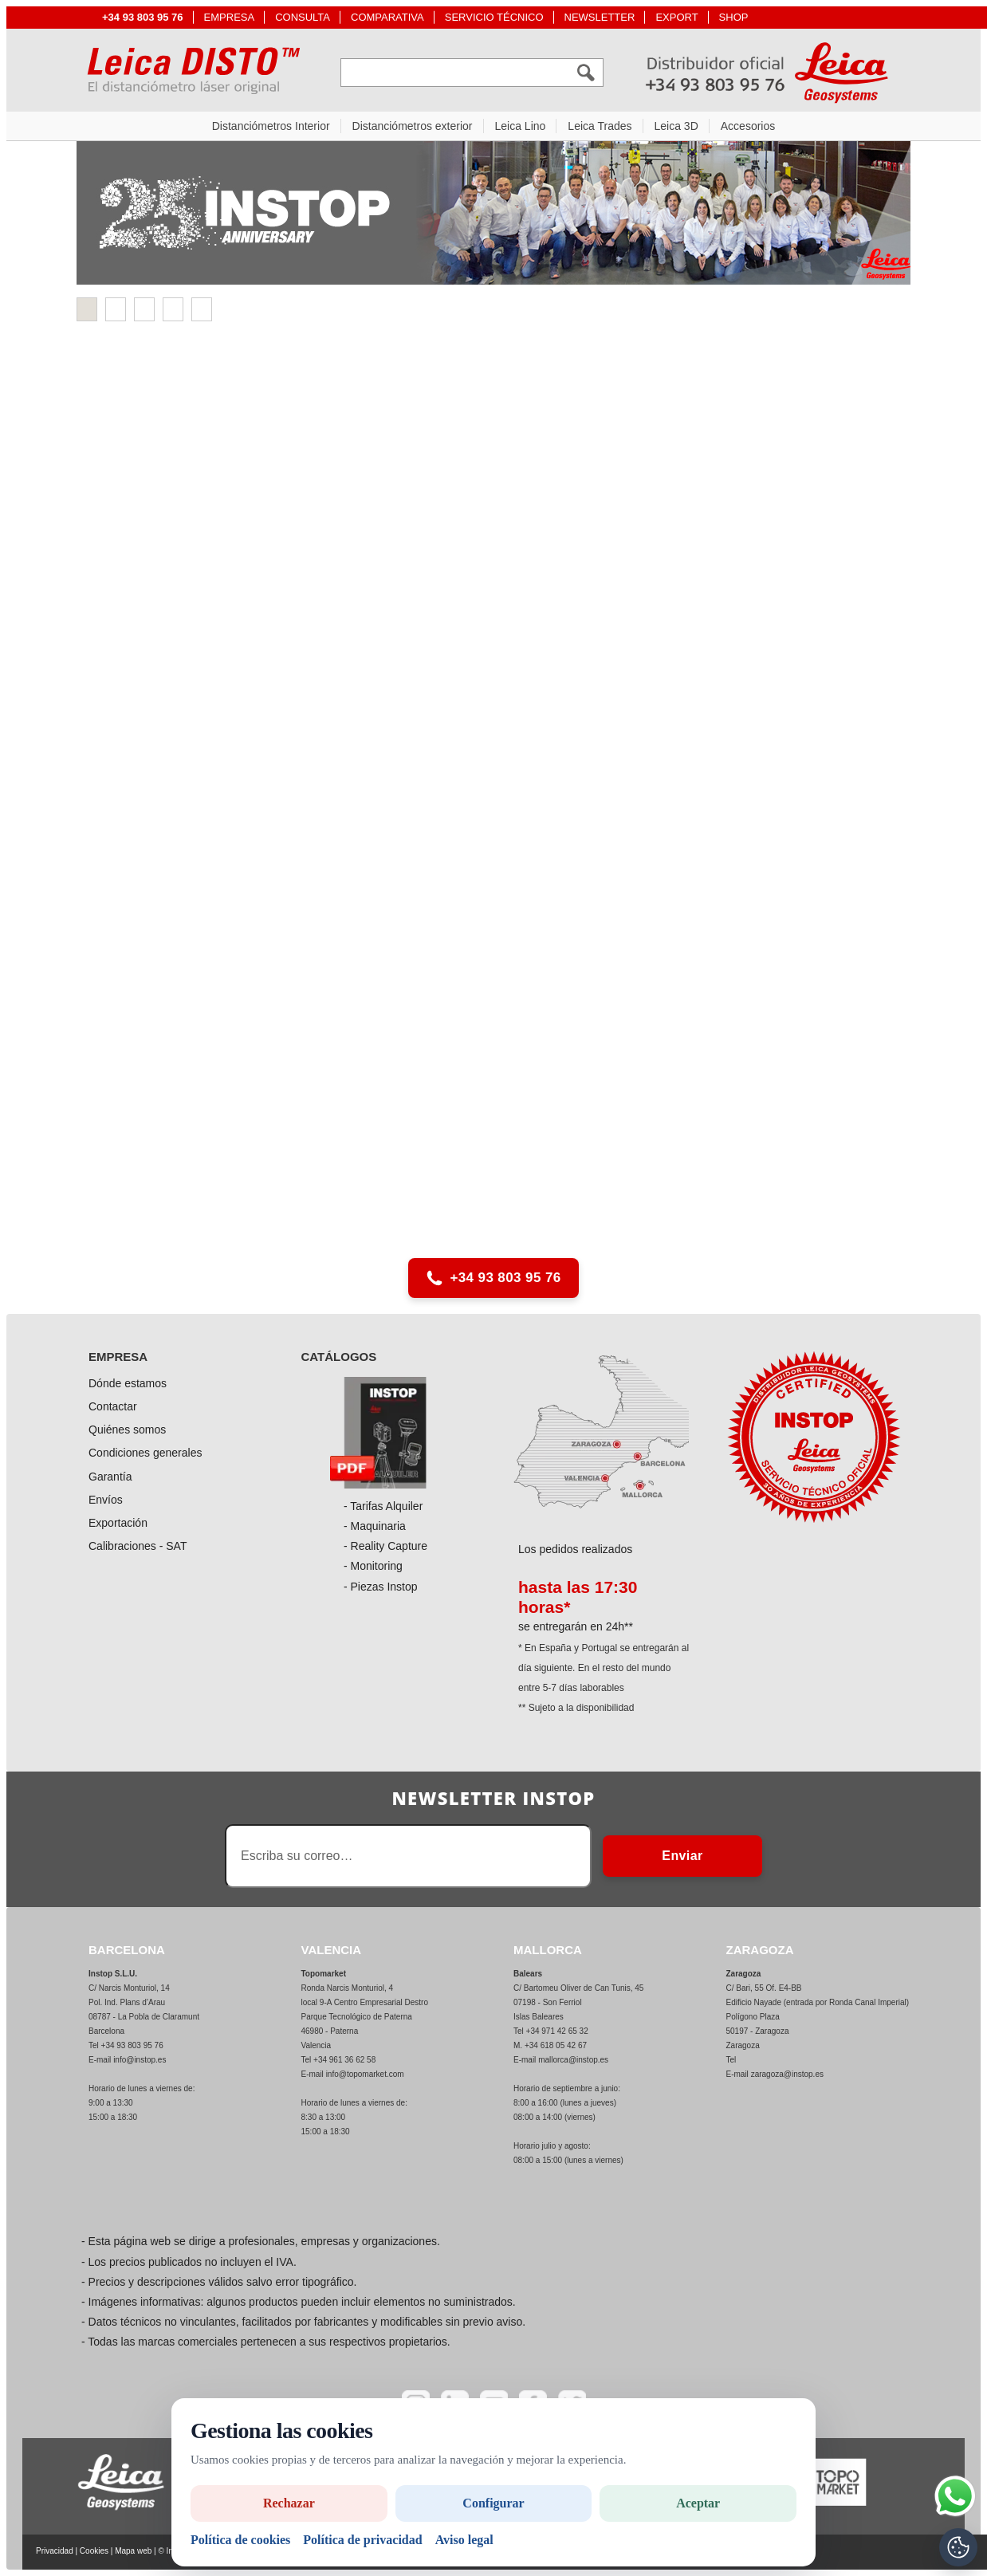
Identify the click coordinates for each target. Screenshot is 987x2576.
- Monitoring (373, 1565)
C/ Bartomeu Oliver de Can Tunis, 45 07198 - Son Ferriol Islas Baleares (578, 2002)
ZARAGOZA (760, 1950)
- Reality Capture (385, 1546)
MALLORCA (547, 1950)
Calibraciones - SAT (137, 1546)
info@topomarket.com (365, 2074)
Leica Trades (599, 126)
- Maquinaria (375, 1526)
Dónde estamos (127, 1383)
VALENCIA (331, 1950)
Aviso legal (464, 2540)
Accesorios (748, 126)
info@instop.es (139, 2059)
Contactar (112, 1406)
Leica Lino (520, 126)
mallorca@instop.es (573, 2059)
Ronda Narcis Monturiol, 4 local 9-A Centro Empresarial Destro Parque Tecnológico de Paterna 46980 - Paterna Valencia (365, 2017)
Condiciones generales (145, 1452)
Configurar (493, 2503)
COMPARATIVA (387, 17)
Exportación (117, 1522)
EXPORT (676, 17)
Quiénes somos (127, 1429)
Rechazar (289, 2503)
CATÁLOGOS (339, 1356)
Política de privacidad (362, 2540)
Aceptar (698, 2503)
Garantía (110, 1476)
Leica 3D (676, 126)
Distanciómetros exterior (412, 126)
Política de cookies (240, 2540)
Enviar (682, 1855)
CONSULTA (302, 17)
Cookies (94, 2551)
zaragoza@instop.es (787, 2074)
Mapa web (133, 2551)
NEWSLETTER (599, 17)
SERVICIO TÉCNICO (494, 17)
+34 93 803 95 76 (493, 1278)
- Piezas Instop (381, 1586)
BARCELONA (126, 1950)
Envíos (105, 1499)
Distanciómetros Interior (271, 126)
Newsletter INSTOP (493, 1798)
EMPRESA (229, 17)
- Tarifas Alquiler (383, 1506)
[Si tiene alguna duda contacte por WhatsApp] (955, 2496)
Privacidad (54, 2551)
